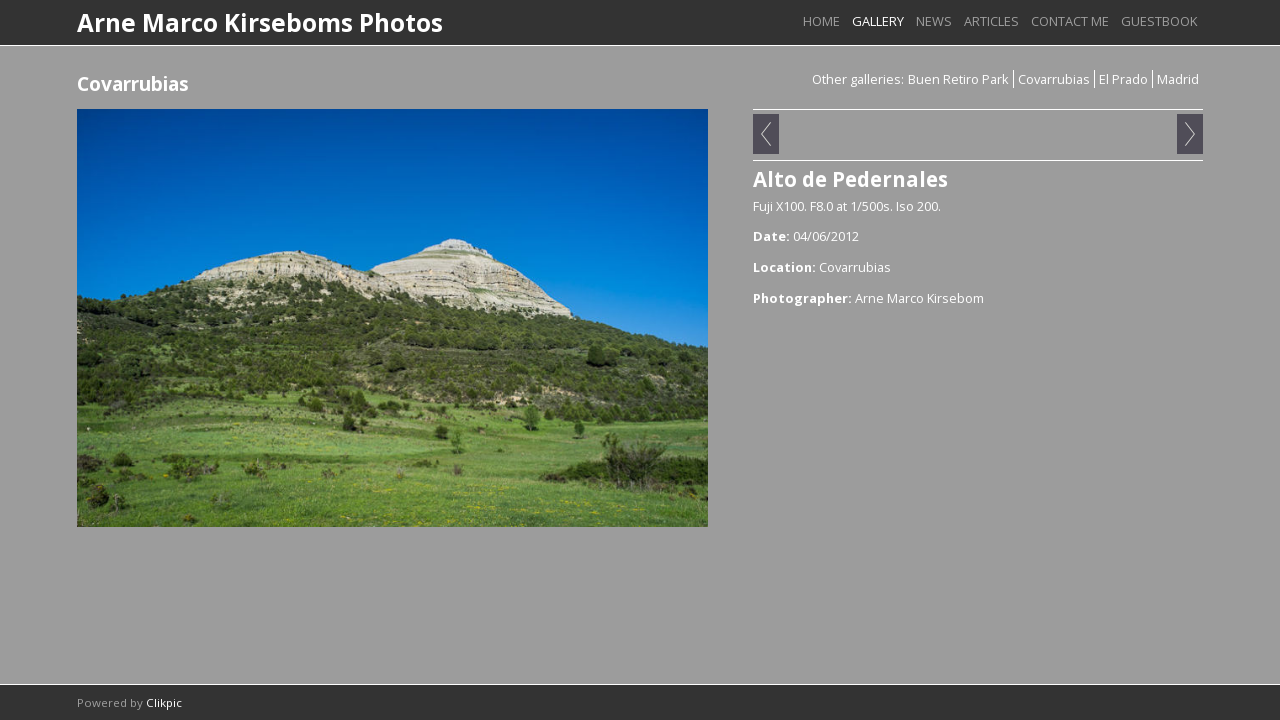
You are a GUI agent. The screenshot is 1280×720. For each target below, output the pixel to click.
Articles (991, 21)
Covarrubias (1054, 79)
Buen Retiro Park (958, 79)
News (934, 21)
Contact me (1070, 21)
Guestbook (1159, 21)
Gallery (878, 21)
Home (821, 21)
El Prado (1123, 79)
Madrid (1178, 79)
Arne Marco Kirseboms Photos (260, 22)
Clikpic (164, 702)
